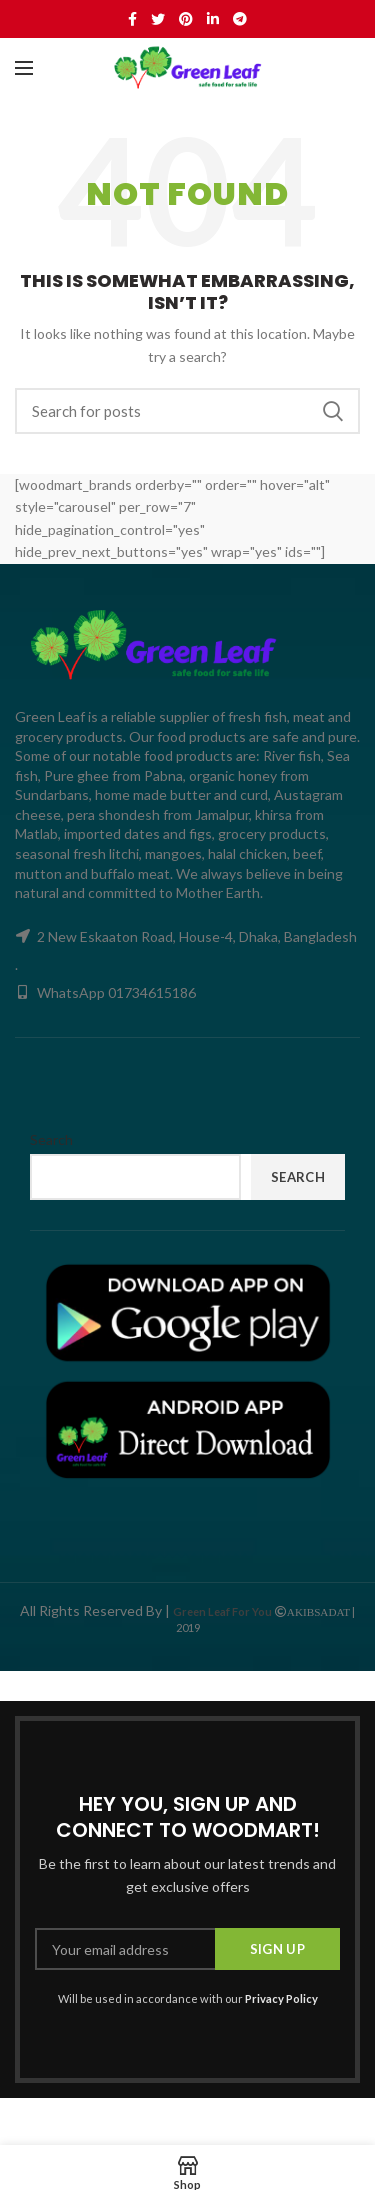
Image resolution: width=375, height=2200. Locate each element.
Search (333, 411)
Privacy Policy (281, 1998)
